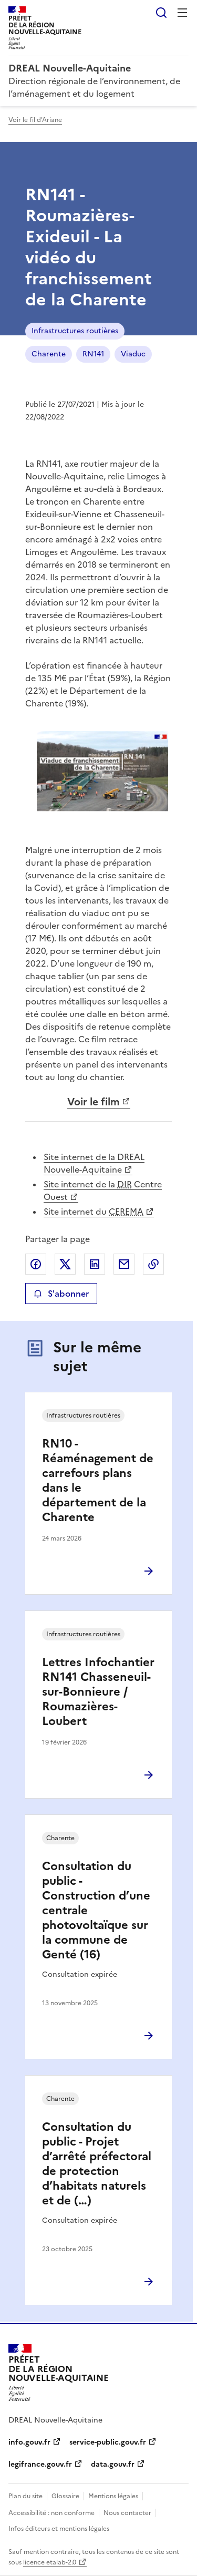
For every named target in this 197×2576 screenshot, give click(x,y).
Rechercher (161, 12)
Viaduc (133, 354)
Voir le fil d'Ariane (35, 120)
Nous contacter (127, 2513)
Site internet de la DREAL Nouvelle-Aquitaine (94, 1163)
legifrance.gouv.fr (40, 2464)
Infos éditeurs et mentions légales (58, 2528)
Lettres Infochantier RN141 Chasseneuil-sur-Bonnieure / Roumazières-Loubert (98, 1692)
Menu (182, 12)
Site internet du (93, 1211)
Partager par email (123, 1264)
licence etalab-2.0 (49, 2562)
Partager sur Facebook (35, 1264)
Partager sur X (65, 1264)
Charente (49, 354)
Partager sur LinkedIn (94, 1264)
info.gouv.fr (29, 2442)
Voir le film (93, 1102)
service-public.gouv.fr (107, 2442)
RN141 (93, 354)
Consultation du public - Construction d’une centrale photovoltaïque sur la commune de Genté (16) (96, 1910)
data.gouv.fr (112, 2464)
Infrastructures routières (75, 330)
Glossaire (65, 2496)
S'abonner (61, 1293)
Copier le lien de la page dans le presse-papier (153, 1264)
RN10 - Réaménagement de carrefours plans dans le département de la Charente (97, 1480)
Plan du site (25, 2496)
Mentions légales (113, 2496)
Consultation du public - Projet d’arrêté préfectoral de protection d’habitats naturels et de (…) (96, 2163)
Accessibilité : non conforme (51, 2513)
